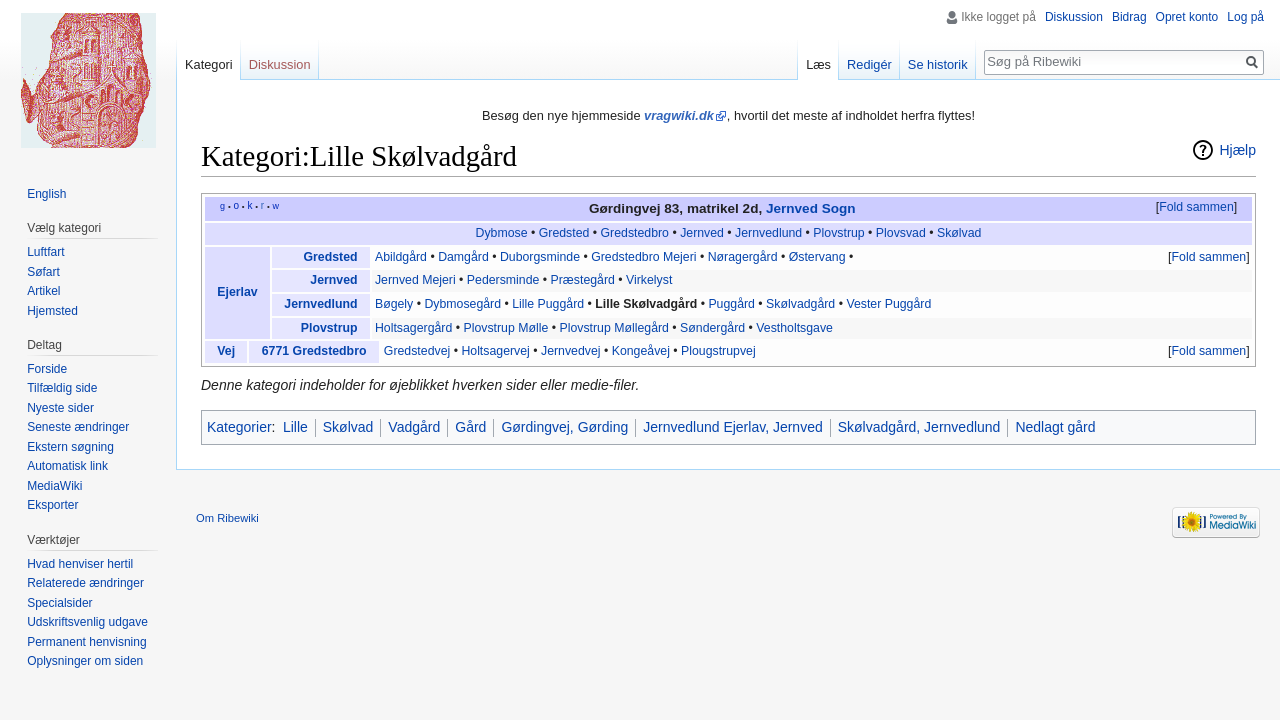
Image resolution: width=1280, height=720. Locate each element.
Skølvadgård (800, 304)
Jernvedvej (571, 351)
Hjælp (1237, 150)
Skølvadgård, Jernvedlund (919, 427)
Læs (818, 64)
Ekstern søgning (70, 447)
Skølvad (959, 233)
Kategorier (239, 427)
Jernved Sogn (811, 208)
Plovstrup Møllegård (613, 328)
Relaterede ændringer (85, 583)
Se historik (938, 64)
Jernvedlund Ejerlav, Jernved (733, 427)
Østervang (817, 257)
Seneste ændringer (78, 427)
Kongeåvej (641, 351)
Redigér (869, 64)
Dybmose (502, 233)
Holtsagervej (495, 351)
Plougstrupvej (718, 351)
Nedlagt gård (1055, 427)
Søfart (43, 272)
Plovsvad (901, 233)
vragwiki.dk (679, 115)
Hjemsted (52, 311)
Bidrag (1129, 17)
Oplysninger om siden (85, 661)
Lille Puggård (548, 304)
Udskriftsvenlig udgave (87, 622)
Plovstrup (838, 233)
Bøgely (394, 304)
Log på (1245, 17)
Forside (47, 369)
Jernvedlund (768, 233)
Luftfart (45, 252)
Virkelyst (649, 280)
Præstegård (583, 280)
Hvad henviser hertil (80, 564)
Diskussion (1074, 17)
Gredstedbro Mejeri (643, 257)
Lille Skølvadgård (646, 304)
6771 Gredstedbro (314, 351)
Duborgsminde (540, 257)
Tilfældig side (62, 388)
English (46, 194)
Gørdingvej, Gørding (564, 427)
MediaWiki (54, 486)
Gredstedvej (417, 351)
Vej (226, 351)
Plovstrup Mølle (505, 328)
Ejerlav (237, 292)
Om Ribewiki (227, 518)
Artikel (43, 291)
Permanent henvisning (86, 642)
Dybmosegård (462, 304)
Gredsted (564, 233)
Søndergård (712, 328)
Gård (470, 427)
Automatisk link (67, 466)
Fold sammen (1196, 207)
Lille (295, 427)
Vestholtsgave (794, 328)
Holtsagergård (413, 328)
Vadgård (414, 427)
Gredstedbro (635, 233)
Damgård (463, 257)
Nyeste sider (60, 408)
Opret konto (1187, 17)
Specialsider (59, 603)
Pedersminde (503, 280)
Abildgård (401, 257)
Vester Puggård (888, 304)
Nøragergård (743, 257)
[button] (1196, 208)
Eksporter (52, 505)
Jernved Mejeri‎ (415, 280)
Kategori (209, 64)
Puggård (731, 304)
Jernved (702, 233)
